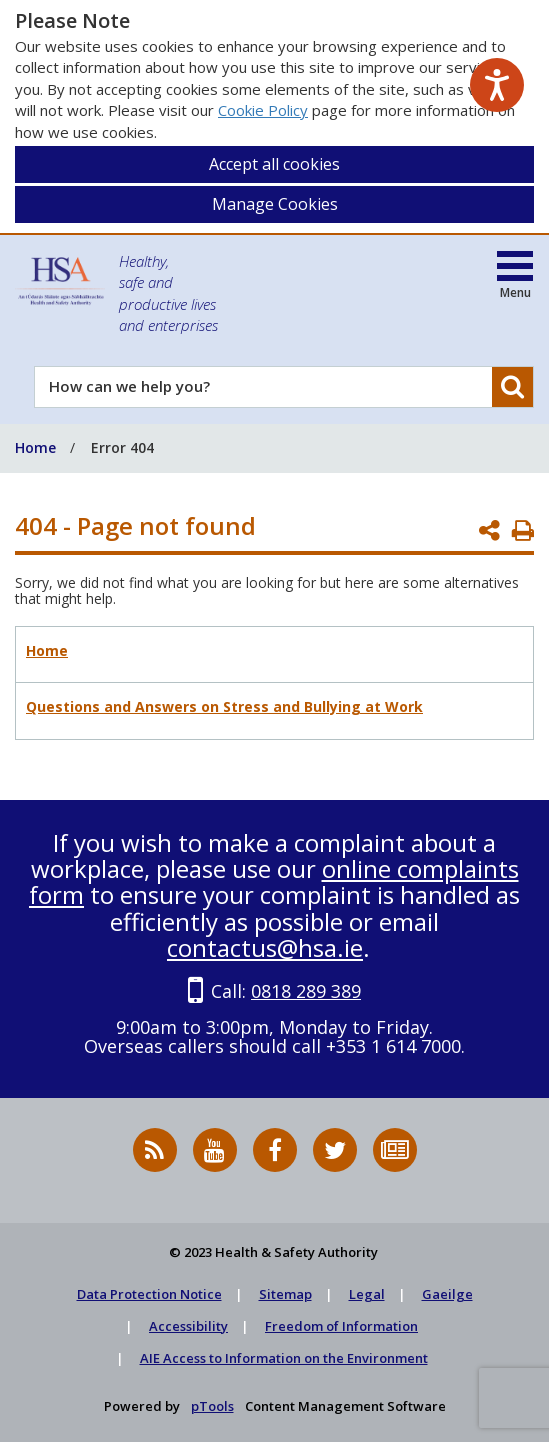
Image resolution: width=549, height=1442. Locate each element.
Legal (367, 1294)
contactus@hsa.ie (265, 947)
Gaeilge (447, 1294)
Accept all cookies (274, 164)
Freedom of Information (341, 1326)
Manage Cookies (275, 204)
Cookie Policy (263, 110)
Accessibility (188, 1326)
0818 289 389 (306, 991)
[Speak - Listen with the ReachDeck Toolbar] (497, 85)
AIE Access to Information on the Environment (284, 1358)
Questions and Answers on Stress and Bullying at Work (224, 706)
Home (47, 650)
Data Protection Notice (149, 1294)
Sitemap (285, 1294)
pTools (212, 1406)
